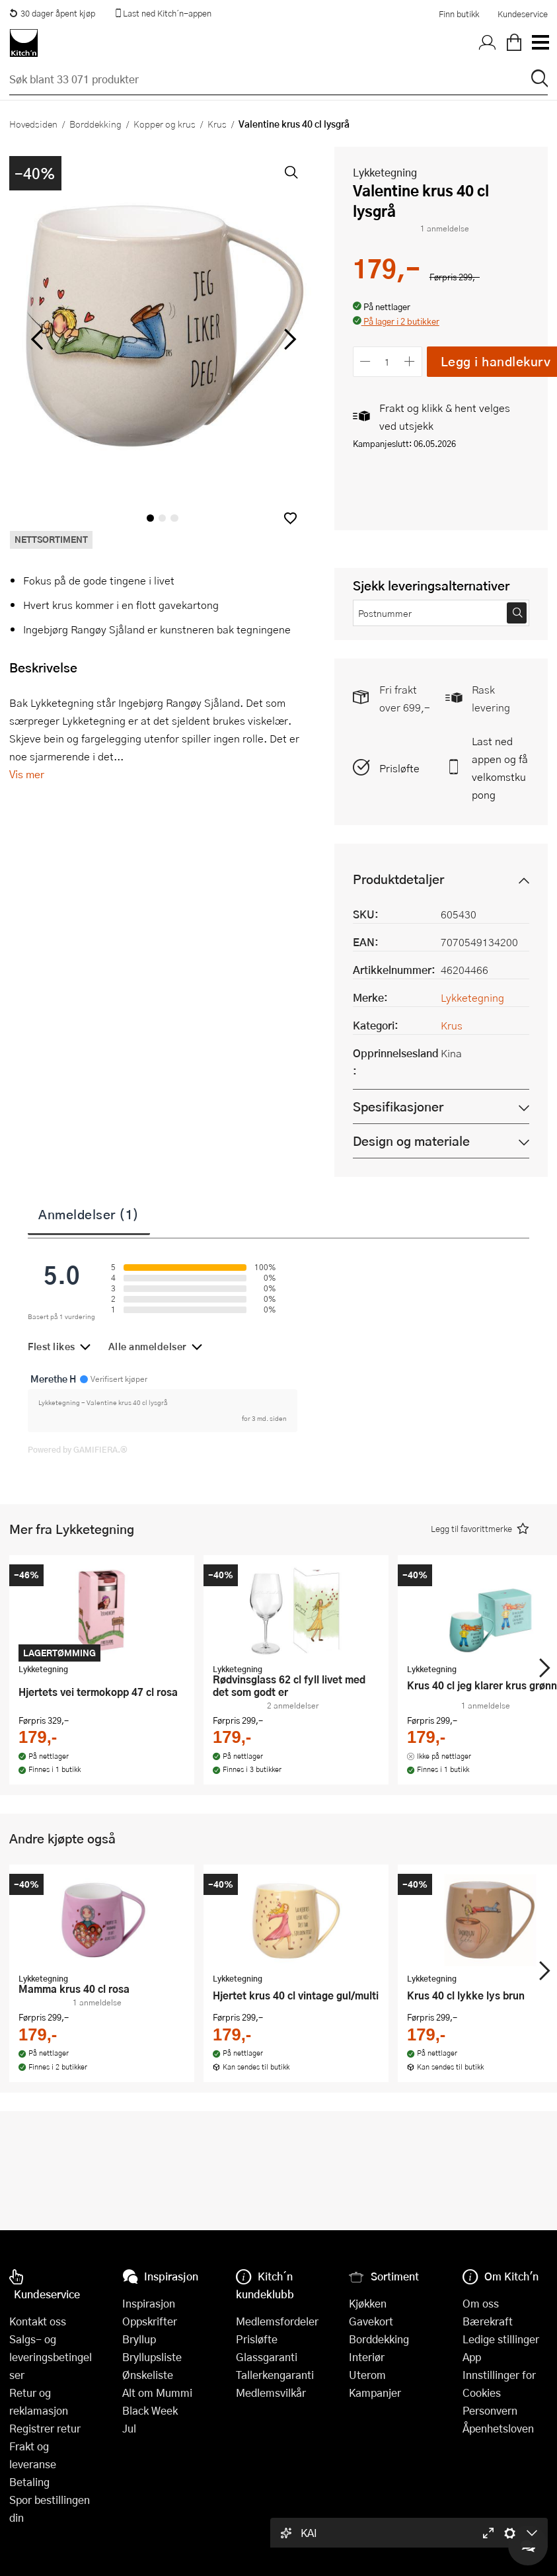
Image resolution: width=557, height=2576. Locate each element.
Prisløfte (399, 768)
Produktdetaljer (398, 879)
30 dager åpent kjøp (52, 13)
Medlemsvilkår (271, 2392)
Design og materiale (411, 1140)
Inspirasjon (148, 2303)
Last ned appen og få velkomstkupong (500, 767)
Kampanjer (375, 2392)
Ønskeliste (147, 2374)
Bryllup (139, 2339)
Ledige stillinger (501, 2339)
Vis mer (26, 774)
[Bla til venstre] (36, 339)
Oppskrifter (149, 2321)
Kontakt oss (37, 2321)
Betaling (29, 2481)
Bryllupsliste (152, 2356)
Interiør (367, 2356)
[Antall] (387, 361)
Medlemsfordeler (277, 2321)
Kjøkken (368, 2303)
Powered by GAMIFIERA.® (78, 1449)
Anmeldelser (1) (88, 1214)
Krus (217, 123)
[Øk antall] (409, 361)
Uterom (367, 2374)
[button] (290, 518)
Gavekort (371, 2321)
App (472, 2356)
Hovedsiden (33, 123)
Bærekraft (488, 2321)
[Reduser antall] (365, 361)
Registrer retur (45, 2428)
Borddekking (95, 123)
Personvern (490, 2410)
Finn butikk (459, 14)
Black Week (150, 2410)
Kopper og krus (164, 123)
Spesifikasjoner (398, 1106)
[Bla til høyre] (288, 339)
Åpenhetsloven (498, 2428)
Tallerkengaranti (275, 2374)
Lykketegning (385, 172)
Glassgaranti (266, 2356)
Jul (129, 2428)
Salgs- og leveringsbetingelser (50, 2356)
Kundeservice (523, 14)
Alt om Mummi (157, 2392)
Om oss (481, 2303)
